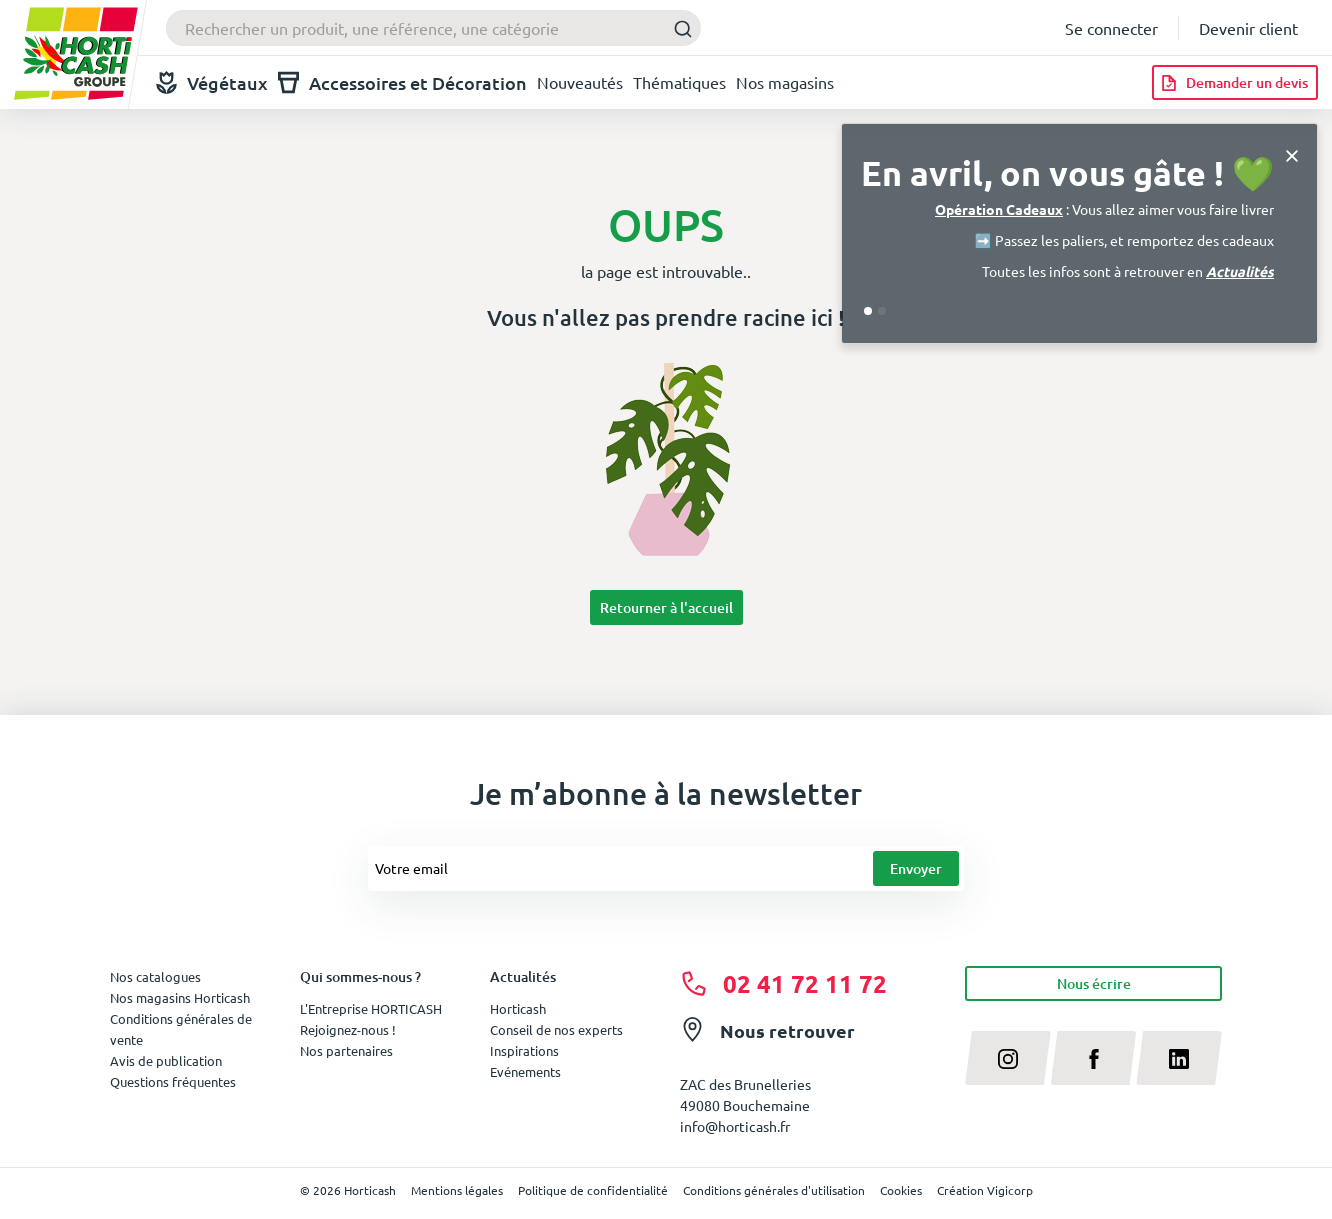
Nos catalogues (155, 976)
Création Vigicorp (985, 1190)
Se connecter (1111, 28)
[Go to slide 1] (868, 311)
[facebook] (1094, 1058)
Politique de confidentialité (593, 1190)
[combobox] (433, 28)
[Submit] (677, 28)
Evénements (525, 1071)
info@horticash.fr (735, 1126)
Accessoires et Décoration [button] (402, 82)
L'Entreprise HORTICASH (371, 1008)
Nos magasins (785, 82)
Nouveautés (580, 82)
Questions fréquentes (173, 1081)
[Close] (1292, 153)
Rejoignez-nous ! (348, 1029)
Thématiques (679, 82)
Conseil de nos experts (556, 1029)
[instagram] (1008, 1058)
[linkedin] (1179, 1058)
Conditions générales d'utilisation (774, 1190)
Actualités (1240, 271)
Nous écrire (1094, 983)
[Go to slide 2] (882, 311)
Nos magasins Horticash (180, 997)
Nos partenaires (346, 1050)
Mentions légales (457, 1190)
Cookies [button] (901, 1190)
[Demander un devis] (1235, 82)
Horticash (518, 1008)
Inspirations (524, 1050)
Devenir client (1248, 28)
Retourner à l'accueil (666, 607)
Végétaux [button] (212, 82)
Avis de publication (166, 1060)
